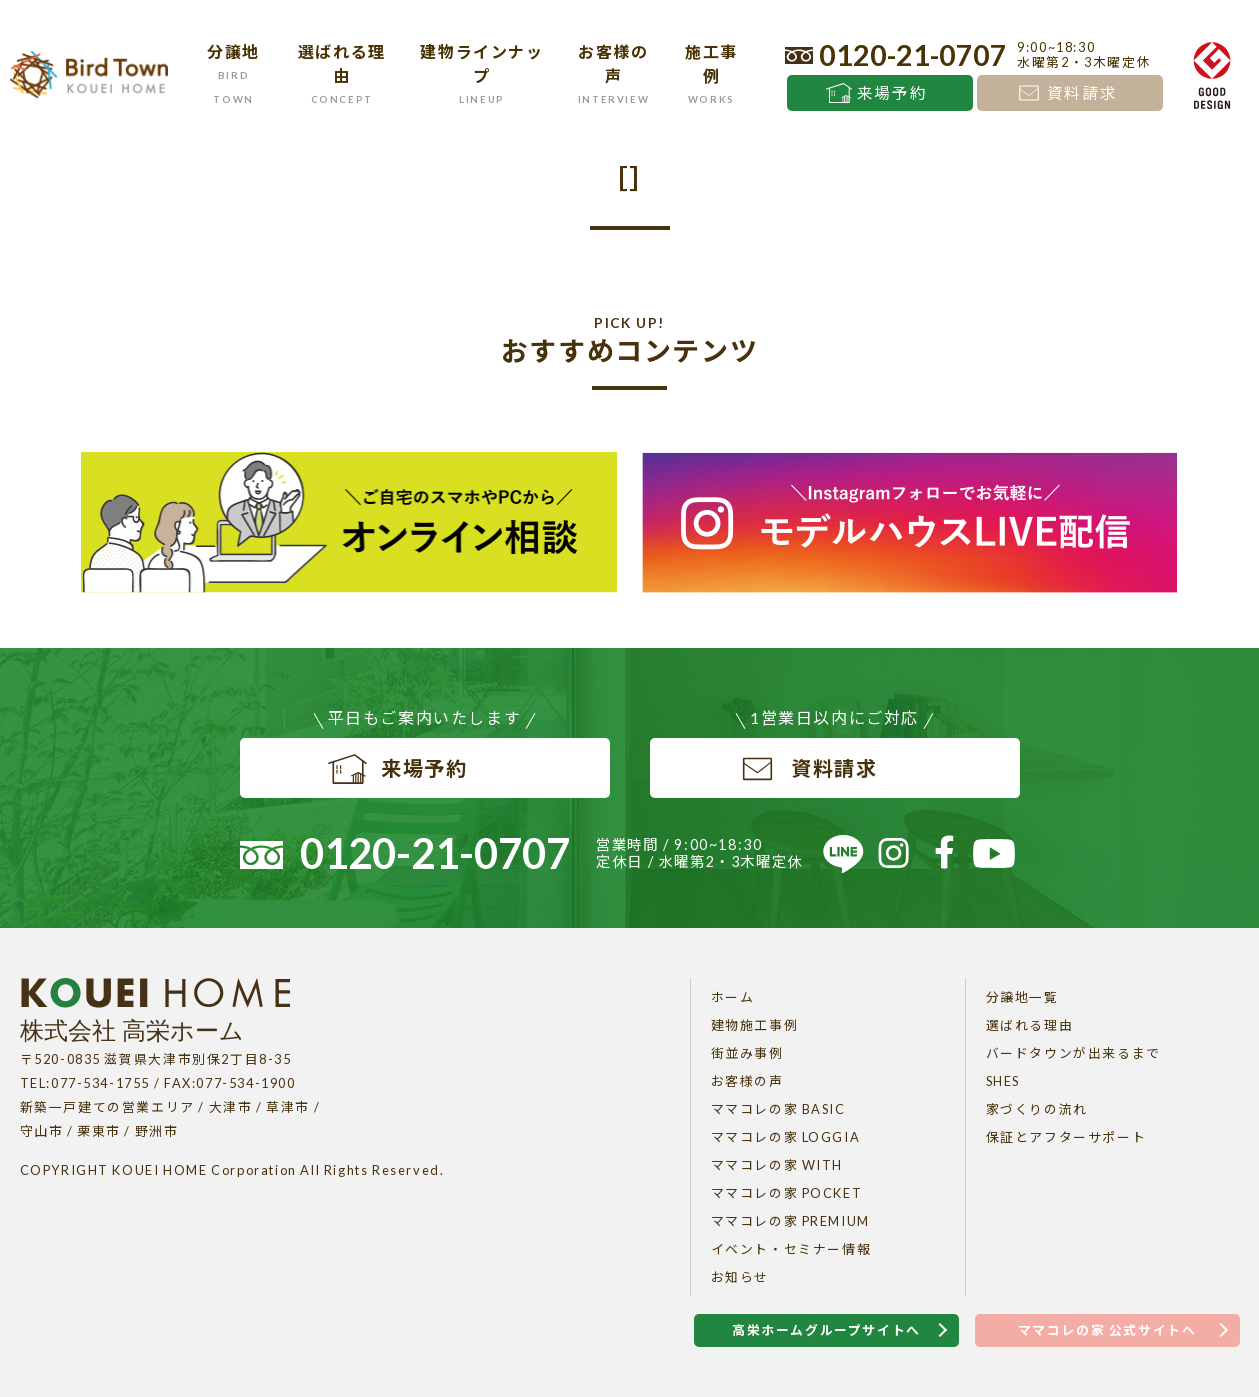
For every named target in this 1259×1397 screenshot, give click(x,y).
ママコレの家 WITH (777, 1165)
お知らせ (740, 1277)
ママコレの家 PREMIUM (790, 1221)
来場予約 (892, 93)
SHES (1003, 1081)
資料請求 (1082, 93)
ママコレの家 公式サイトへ (1107, 1330)
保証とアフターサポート (1066, 1137)
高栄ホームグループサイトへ (826, 1330)
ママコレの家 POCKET (787, 1193)
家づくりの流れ (1037, 1109)
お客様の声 (747, 1081)
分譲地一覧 (1022, 997)
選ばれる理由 (1030, 1025)
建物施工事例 (755, 1025)
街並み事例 (747, 1053)
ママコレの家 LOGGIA (786, 1137)
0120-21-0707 (913, 55)
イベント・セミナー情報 (791, 1249)
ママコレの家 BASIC (778, 1109)
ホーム (733, 997)
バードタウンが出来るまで (1073, 1053)
